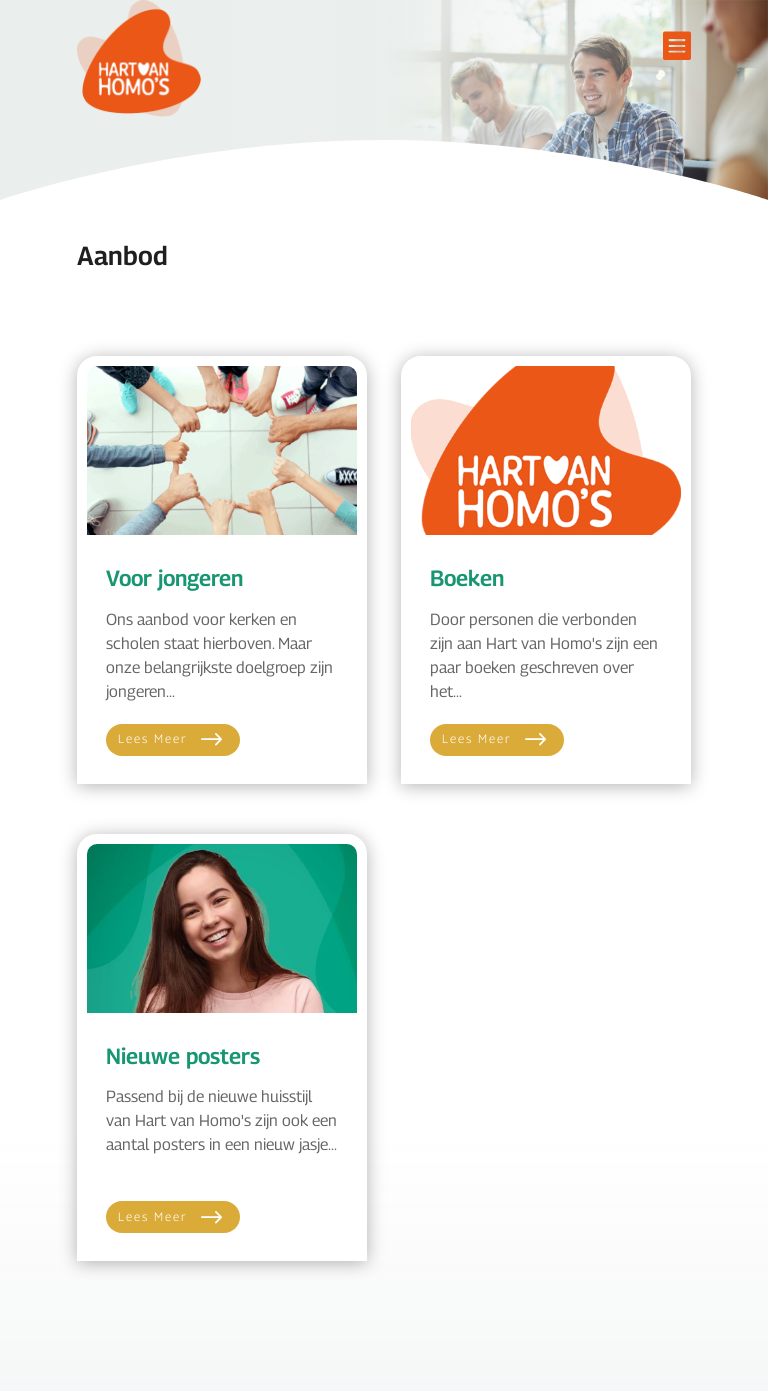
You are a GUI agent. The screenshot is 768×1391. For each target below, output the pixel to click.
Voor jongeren (174, 578)
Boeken (467, 578)
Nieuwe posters (183, 1056)
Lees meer (153, 738)
